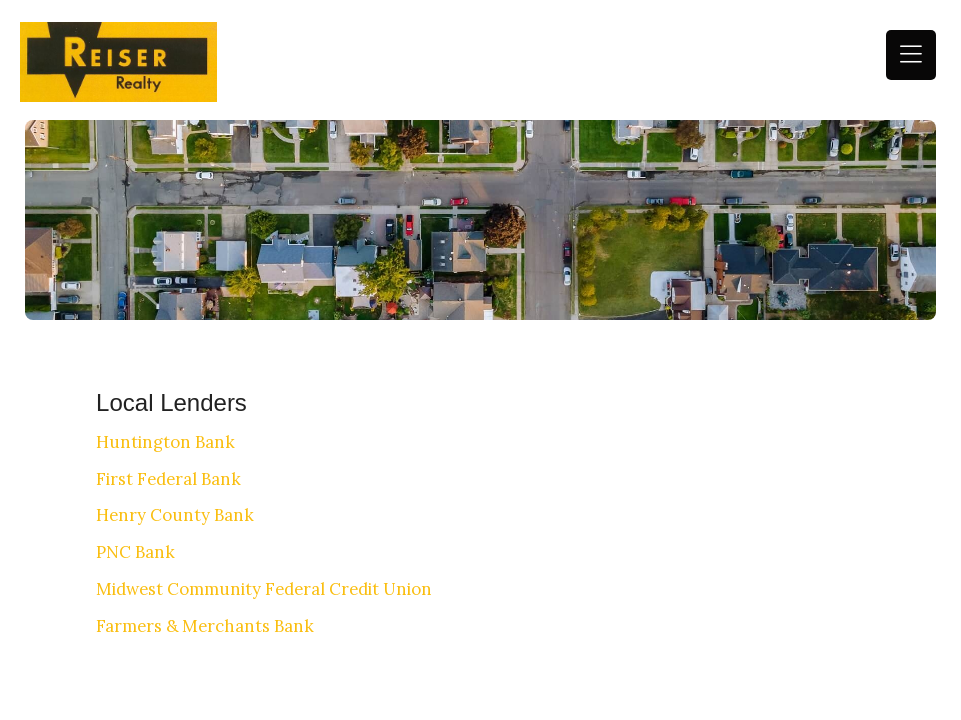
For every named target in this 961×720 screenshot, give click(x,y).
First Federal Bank (168, 479)
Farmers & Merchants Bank (205, 626)
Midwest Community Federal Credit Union (264, 589)
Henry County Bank (175, 515)
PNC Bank (135, 552)
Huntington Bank (165, 442)
